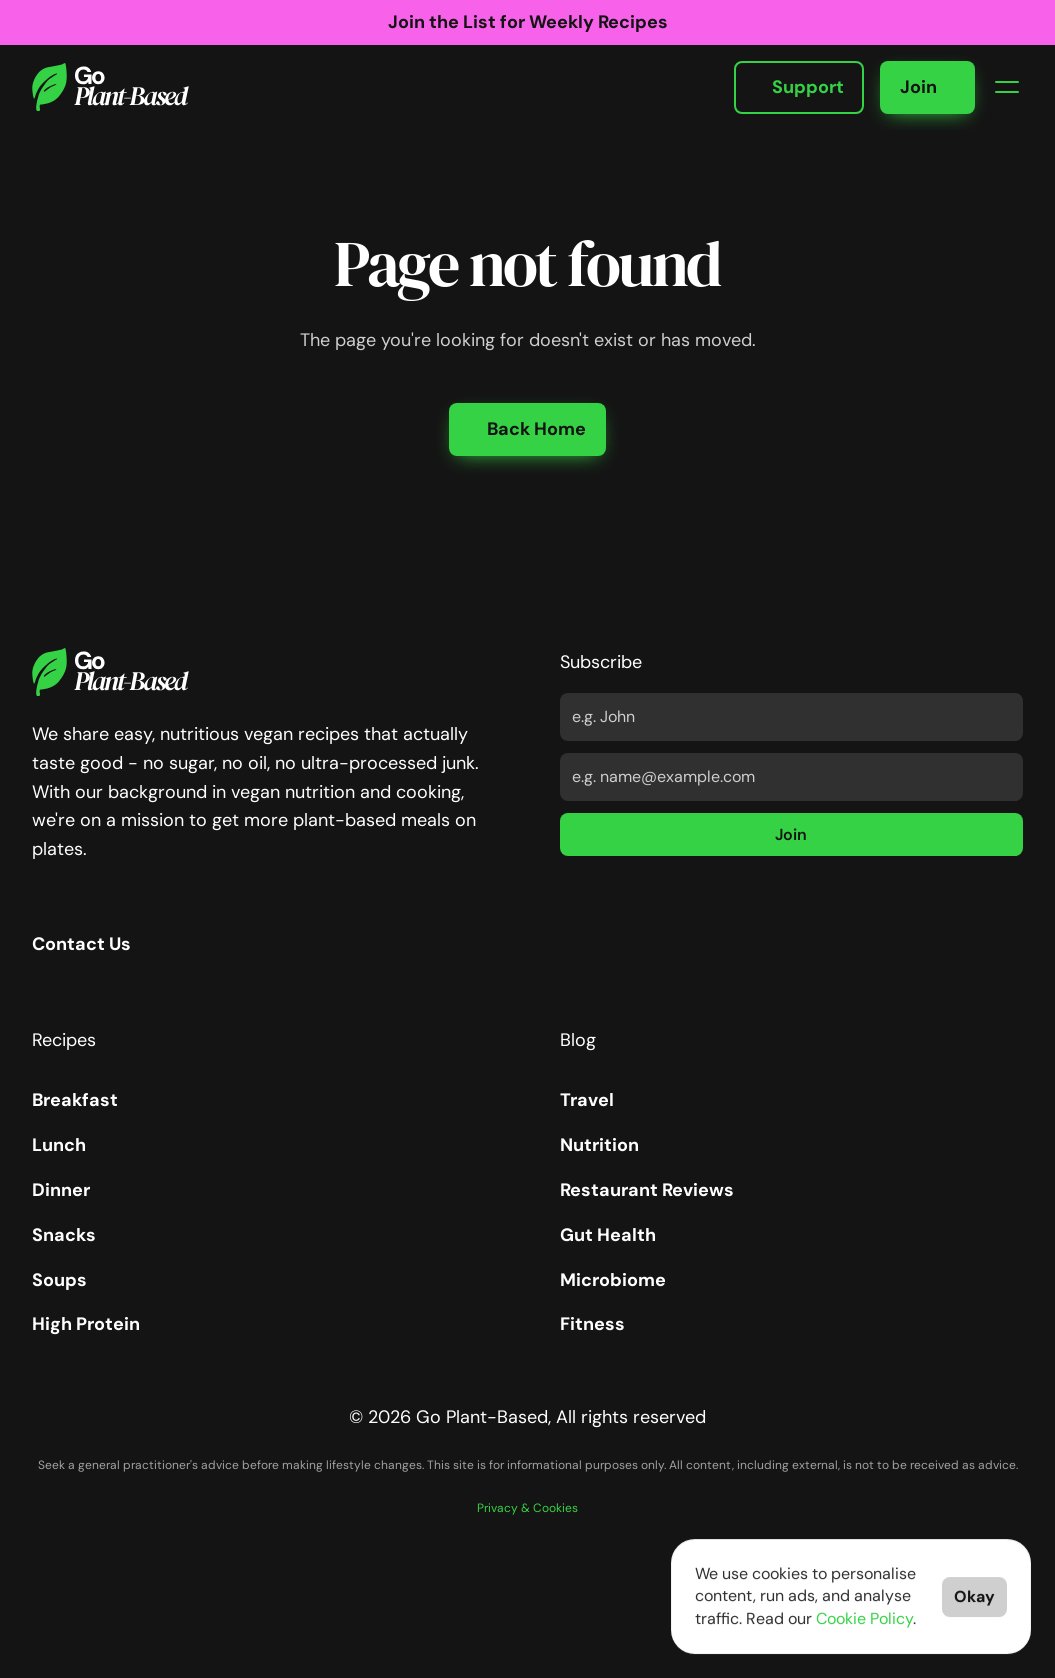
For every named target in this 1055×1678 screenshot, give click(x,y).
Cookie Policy (864, 1618)
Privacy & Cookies (527, 1508)
